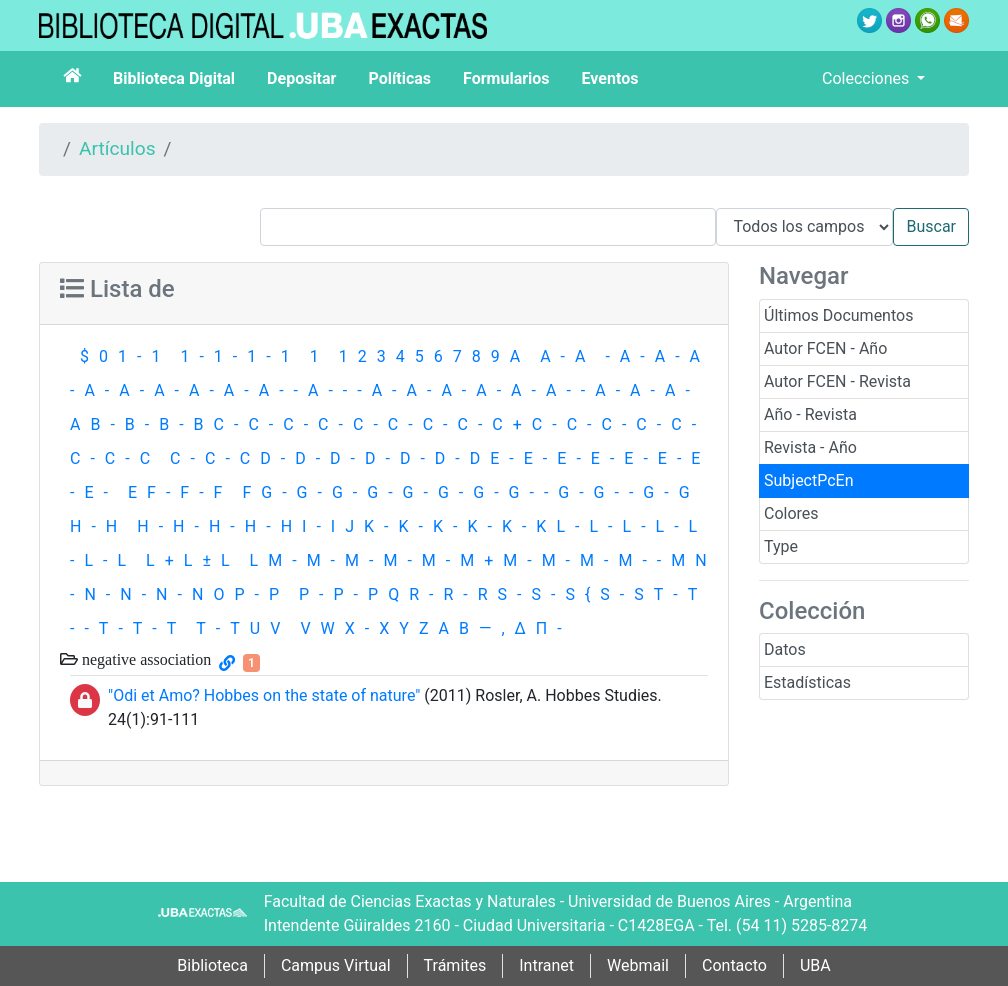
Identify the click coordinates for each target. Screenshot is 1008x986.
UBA (815, 965)
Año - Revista (810, 414)
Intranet (546, 965)
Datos (785, 649)
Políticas (399, 78)
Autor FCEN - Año (825, 348)
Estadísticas (807, 682)
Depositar (301, 78)
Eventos (610, 78)
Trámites (455, 965)
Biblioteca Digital (174, 78)
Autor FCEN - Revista (837, 381)
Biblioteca (212, 965)
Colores (791, 513)
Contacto (734, 965)
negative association (144, 659)
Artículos (117, 148)
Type (781, 546)
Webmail (638, 965)
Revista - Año (810, 447)
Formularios (506, 78)
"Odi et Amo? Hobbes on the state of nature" (264, 695)
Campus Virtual (336, 965)
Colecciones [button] (867, 78)
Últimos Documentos (838, 315)
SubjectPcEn (809, 480)
